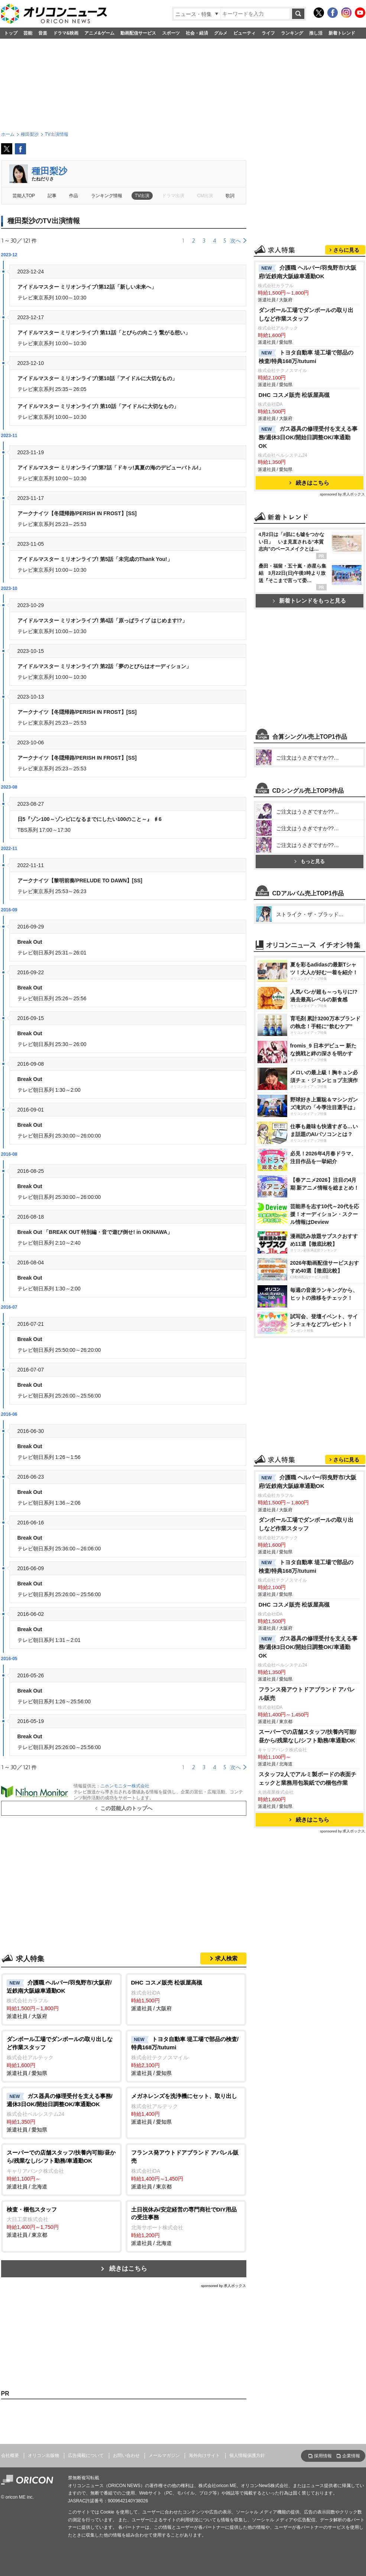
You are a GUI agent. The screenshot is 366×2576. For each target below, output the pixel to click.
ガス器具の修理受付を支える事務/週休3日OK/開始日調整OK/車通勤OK (308, 437)
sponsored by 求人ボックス (223, 2286)
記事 (52, 195)
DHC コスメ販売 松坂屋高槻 (294, 395)
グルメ (220, 33)
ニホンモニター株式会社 (124, 1786)
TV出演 (142, 195)
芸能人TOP (24, 195)
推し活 (316, 33)
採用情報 (323, 2455)
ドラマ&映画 (66, 33)
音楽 (42, 33)
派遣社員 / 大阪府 (61, 1999)
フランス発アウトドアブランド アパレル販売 (307, 1693)
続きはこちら (128, 2268)
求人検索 (226, 1958)
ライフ (268, 33)
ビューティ (244, 33)
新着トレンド (341, 33)
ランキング (292, 33)
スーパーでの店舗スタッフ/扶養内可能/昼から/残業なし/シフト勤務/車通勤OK (308, 1736)
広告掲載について (86, 2455)
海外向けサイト (204, 2455)
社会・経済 (197, 33)
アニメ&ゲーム (99, 33)
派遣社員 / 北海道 (61, 2169)
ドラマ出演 (173, 195)
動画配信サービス (138, 33)
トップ (10, 33)
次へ (235, 241)
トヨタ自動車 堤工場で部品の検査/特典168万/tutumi (306, 356)
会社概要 (10, 2455)
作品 (73, 195)
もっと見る (309, 861)
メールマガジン (164, 2455)
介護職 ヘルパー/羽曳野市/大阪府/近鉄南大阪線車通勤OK (308, 271)
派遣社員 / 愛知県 (61, 2055)
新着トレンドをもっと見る (309, 600)
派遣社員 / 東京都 (186, 2169)
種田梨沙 (49, 171)
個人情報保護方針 (247, 2455)
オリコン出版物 (43, 2455)
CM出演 (205, 195)
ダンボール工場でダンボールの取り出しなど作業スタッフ (306, 314)
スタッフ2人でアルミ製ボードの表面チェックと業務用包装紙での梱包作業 (308, 1778)
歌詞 (230, 195)
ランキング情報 (106, 195)
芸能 (27, 33)
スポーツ (171, 33)
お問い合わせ (126, 2455)
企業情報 (351, 2455)
